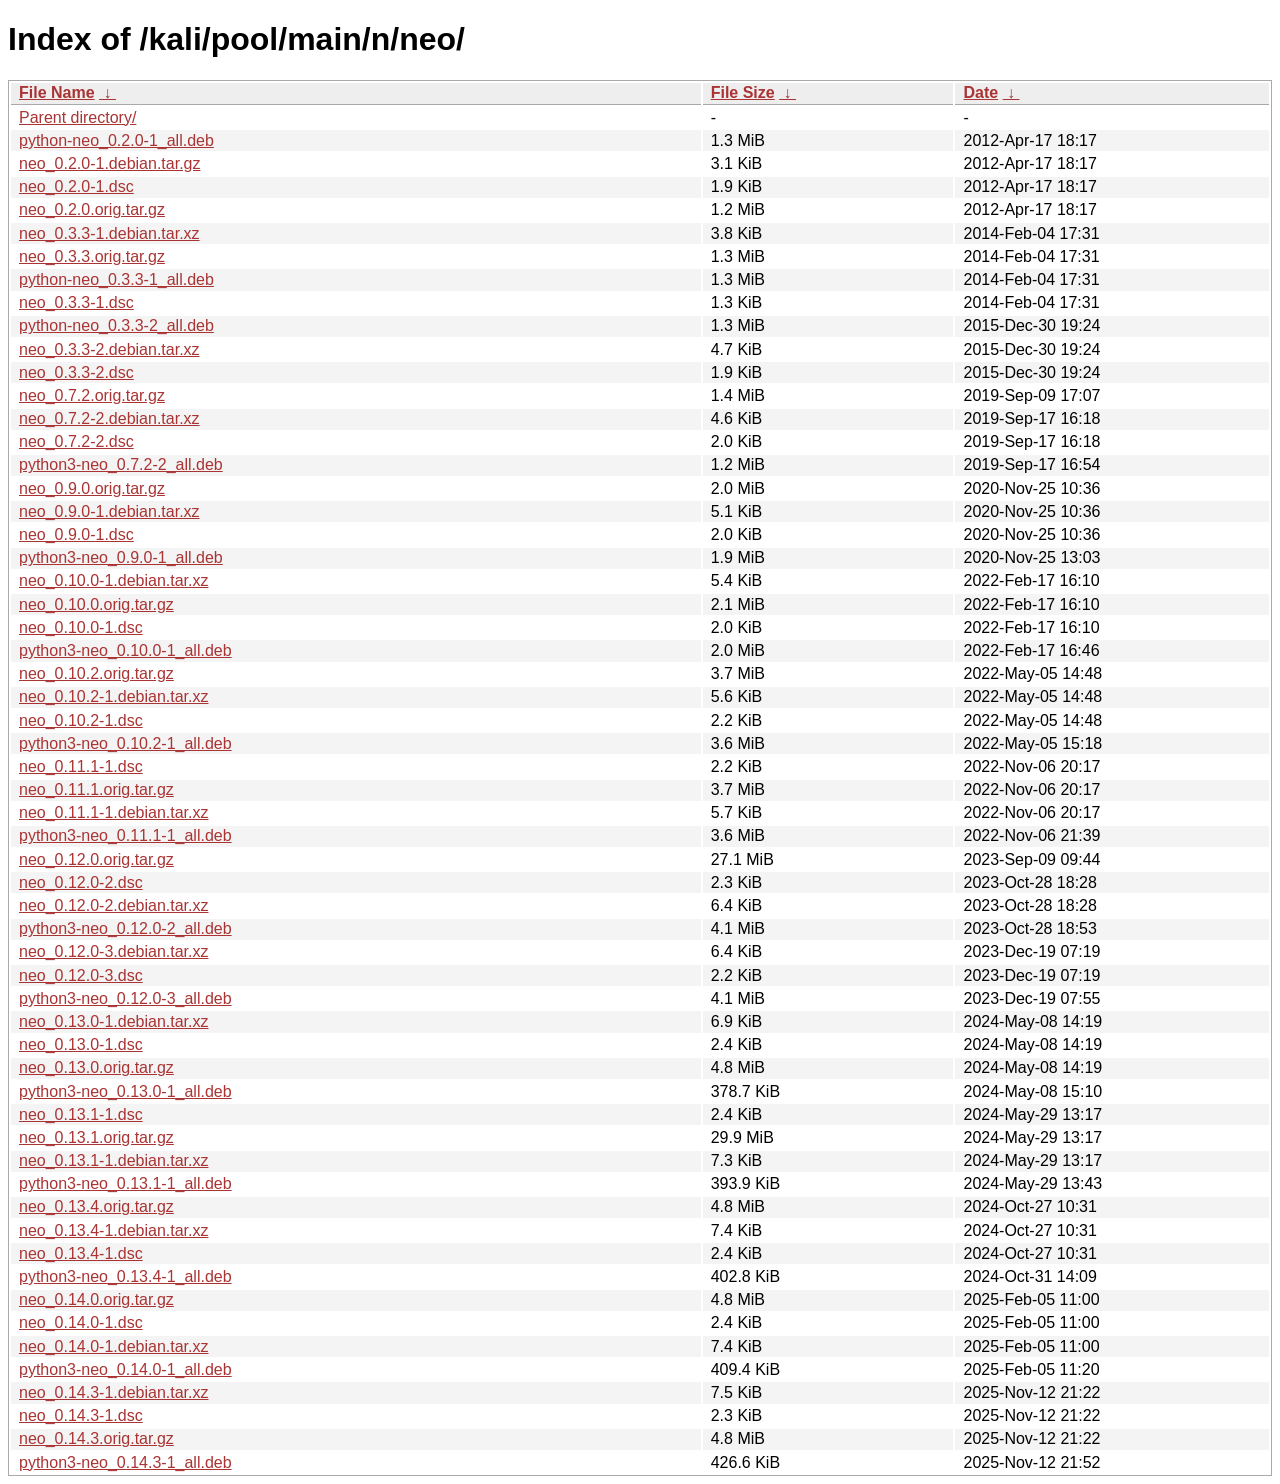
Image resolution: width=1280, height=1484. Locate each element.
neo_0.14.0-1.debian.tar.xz (113, 1346)
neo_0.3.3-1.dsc (76, 302)
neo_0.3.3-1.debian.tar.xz (109, 233)
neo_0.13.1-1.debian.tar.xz (113, 1160)
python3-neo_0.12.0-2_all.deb (125, 928)
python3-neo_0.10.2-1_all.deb (125, 743)
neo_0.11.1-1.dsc (81, 766)
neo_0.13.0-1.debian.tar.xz (113, 1021)
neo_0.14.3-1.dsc (81, 1415)
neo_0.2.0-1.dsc (76, 186)
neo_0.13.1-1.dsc (81, 1114)
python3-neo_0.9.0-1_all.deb (121, 557)
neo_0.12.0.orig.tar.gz (96, 859)
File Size (743, 92)
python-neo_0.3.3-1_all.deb (116, 279)
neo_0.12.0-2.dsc (81, 882)
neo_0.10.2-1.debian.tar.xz (113, 696)
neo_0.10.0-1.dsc (81, 627)
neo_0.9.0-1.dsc (76, 534)
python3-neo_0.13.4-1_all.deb (125, 1276)
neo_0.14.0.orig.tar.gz (96, 1299)
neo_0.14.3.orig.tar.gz (96, 1438)
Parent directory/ (77, 117)
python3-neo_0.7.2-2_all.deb (121, 464)
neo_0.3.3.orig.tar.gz (92, 256)
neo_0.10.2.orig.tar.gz (96, 673)
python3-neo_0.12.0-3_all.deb (125, 998)
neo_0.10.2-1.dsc (81, 720)
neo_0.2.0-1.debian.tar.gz (109, 163)
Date (980, 92)
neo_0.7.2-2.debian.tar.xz (109, 418)
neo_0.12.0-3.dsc (81, 975)
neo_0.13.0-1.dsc (81, 1044)
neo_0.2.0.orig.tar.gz (92, 209)
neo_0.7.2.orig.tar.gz (92, 395)
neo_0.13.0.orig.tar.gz (96, 1067)
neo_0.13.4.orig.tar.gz (96, 1206)
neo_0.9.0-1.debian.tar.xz (109, 511)
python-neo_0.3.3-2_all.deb (116, 325)
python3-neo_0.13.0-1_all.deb (125, 1091)
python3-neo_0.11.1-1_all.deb (125, 835)
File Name (57, 92)
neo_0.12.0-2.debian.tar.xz (113, 905)
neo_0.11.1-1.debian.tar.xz (113, 812)
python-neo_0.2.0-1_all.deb (116, 140)
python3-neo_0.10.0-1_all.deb (125, 650)
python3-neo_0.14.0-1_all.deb (125, 1369)
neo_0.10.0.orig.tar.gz (96, 604)
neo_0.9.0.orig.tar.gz (92, 488)
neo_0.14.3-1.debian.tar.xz (113, 1392)
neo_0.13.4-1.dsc (81, 1253)
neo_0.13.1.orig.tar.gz (96, 1137)
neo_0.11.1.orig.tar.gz (96, 789)
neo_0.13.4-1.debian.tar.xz (113, 1230)
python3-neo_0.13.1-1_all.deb (125, 1183)
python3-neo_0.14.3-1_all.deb (125, 1462)
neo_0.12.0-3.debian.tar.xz (113, 951)
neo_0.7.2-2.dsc (76, 441)
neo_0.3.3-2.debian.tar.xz (109, 349)
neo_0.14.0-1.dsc (81, 1322)
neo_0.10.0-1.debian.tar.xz (113, 580)
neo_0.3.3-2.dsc (76, 372)
